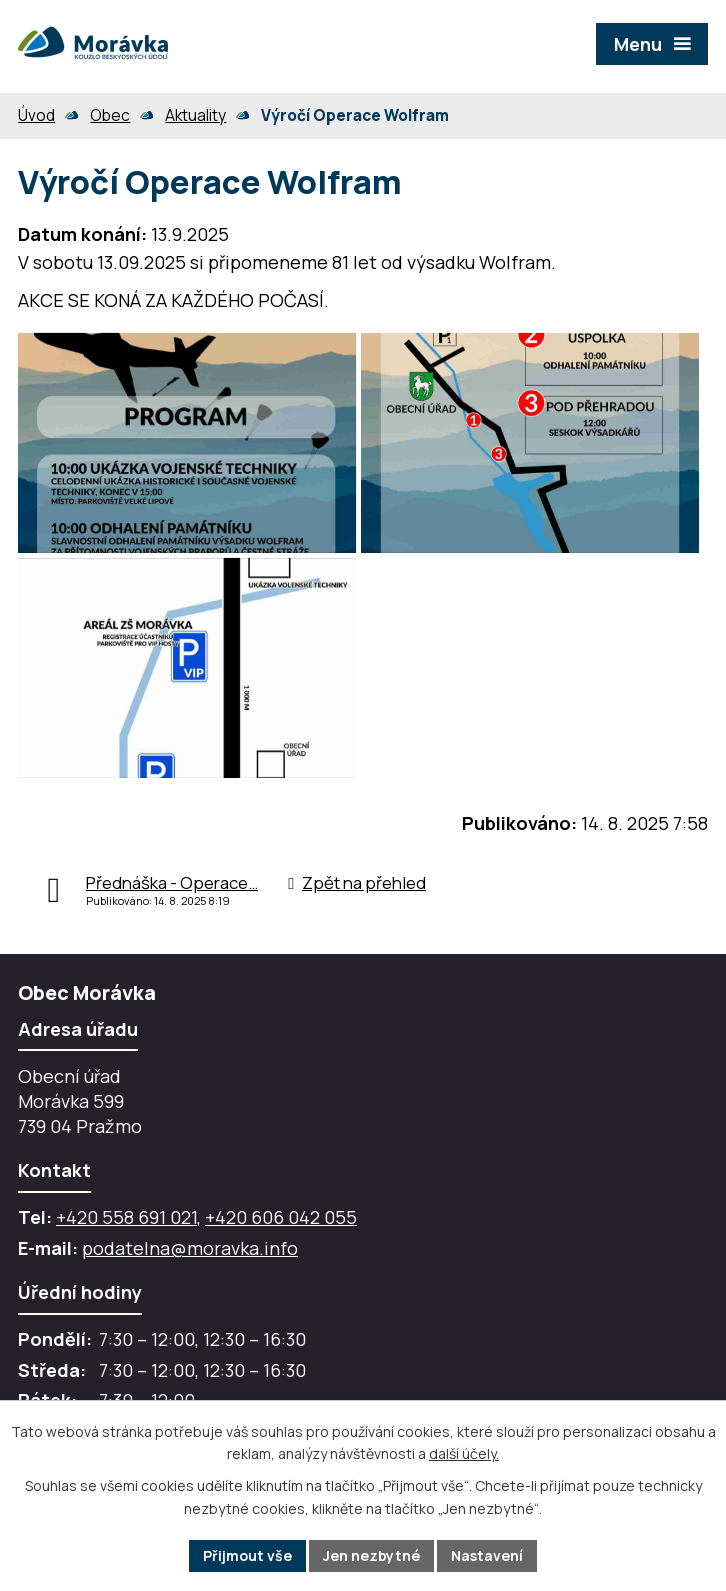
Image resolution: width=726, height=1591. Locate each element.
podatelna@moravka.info (190, 1248)
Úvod (36, 115)
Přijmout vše (247, 1555)
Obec (110, 115)
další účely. (464, 1454)
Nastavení (487, 1555)
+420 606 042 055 (281, 1217)
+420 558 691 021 (126, 1217)
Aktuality (195, 115)
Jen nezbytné (371, 1555)
